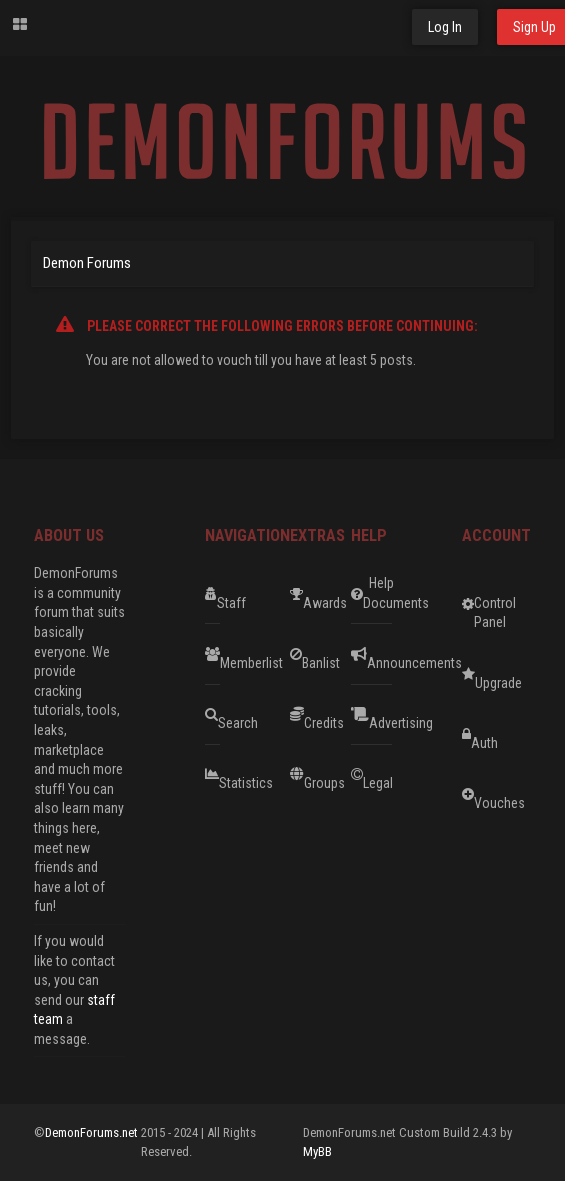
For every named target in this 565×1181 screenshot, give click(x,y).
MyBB (317, 1151)
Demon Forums (87, 263)
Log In (445, 27)
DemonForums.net (93, 1132)
